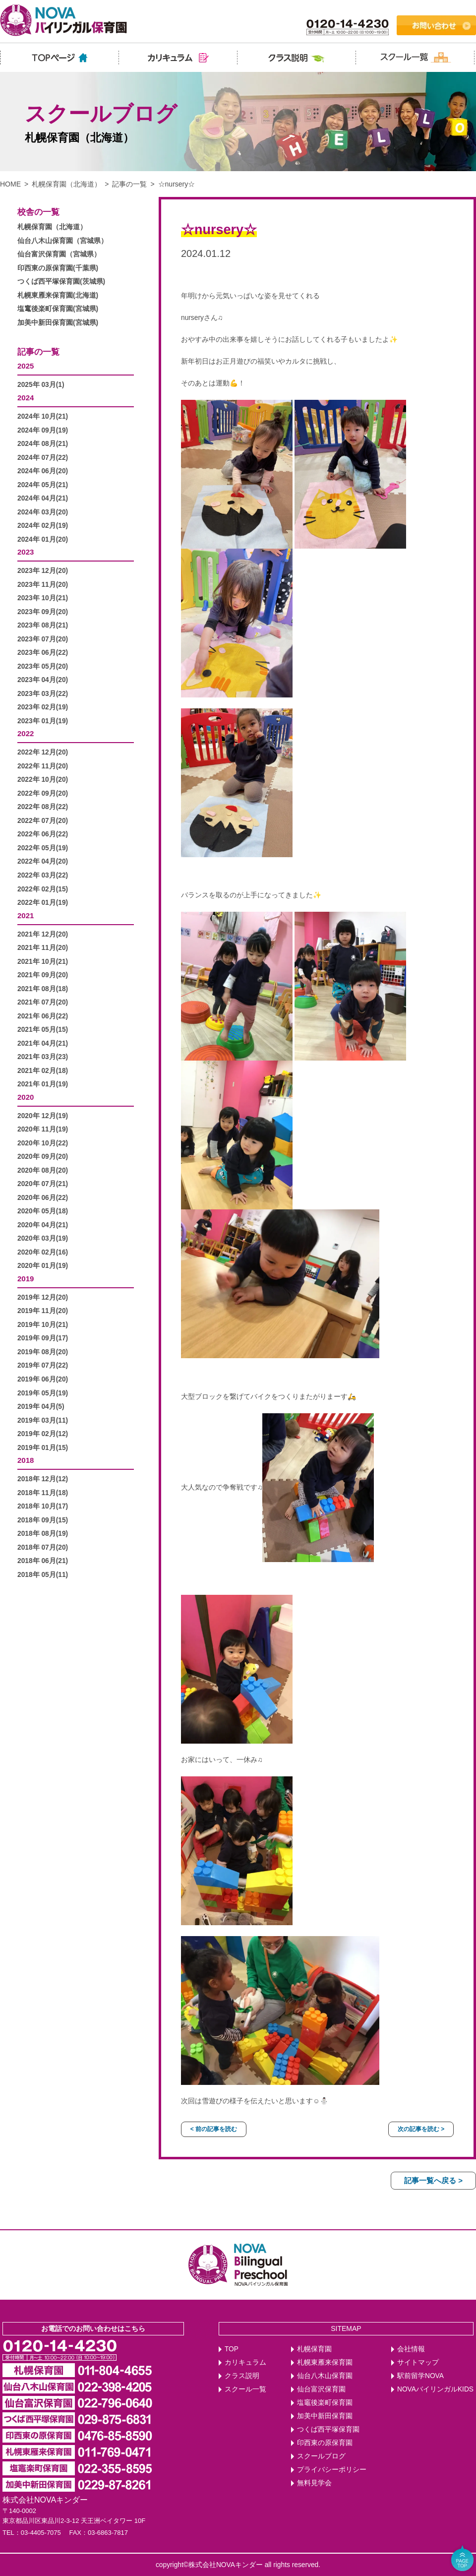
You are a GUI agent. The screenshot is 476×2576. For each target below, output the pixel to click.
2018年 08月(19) (42, 1533)
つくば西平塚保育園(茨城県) (61, 281)
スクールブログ (321, 2456)
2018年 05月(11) (42, 1574)
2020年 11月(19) (42, 1129)
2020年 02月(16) (42, 1252)
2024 (25, 397)
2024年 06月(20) (42, 471)
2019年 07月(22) (42, 1365)
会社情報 (411, 2349)
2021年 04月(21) (42, 1043)
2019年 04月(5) (40, 1406)
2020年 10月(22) (42, 1143)
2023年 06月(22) (42, 652)
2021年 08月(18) (42, 989)
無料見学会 (314, 2483)
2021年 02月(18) (42, 1070)
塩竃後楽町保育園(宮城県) (57, 309)
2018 (25, 1460)
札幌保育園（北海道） (66, 184)
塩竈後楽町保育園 (325, 2402)
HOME (10, 184)
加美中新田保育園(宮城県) (57, 322)
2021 (25, 915)
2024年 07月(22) (42, 457)
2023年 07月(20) (42, 639)
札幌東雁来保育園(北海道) (57, 295)
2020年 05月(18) (42, 1211)
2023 (25, 552)
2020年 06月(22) (42, 1197)
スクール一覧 (245, 2389)
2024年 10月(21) (42, 416)
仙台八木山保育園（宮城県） (62, 241)
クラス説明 (242, 2376)
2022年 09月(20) (42, 793)
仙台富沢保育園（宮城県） (59, 254)
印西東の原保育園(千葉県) (57, 268)
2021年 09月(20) (42, 975)
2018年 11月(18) (42, 1493)
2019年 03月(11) (42, 1420)
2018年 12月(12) (42, 1479)
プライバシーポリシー (331, 2469)
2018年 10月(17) (42, 1506)
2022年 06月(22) (42, 834)
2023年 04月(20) (42, 680)
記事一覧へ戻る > (433, 2180)
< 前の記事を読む (213, 2129)
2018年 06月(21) (42, 1561)
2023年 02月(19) (42, 707)
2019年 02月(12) (42, 1434)
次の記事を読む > (421, 2129)
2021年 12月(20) (42, 934)
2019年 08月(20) (42, 1352)
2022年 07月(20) (42, 820)
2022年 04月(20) (42, 861)
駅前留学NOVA (420, 2376)
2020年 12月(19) (42, 1116)
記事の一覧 (129, 184)
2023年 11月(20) (42, 584)
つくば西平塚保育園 (328, 2429)
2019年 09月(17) (42, 1338)
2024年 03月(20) (42, 512)
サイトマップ (418, 2362)
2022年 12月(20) (42, 752)
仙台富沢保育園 (321, 2389)
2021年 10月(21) (42, 961)
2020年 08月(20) (42, 1170)
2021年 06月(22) (42, 1016)
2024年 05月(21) (42, 485)
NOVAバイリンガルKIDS (435, 2389)
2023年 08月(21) (42, 625)
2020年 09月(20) (42, 1156)
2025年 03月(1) (40, 384)
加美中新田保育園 (325, 2416)
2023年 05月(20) (42, 666)
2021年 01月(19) (42, 1084)
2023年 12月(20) (42, 570)
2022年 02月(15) (42, 889)
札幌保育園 (314, 2349)
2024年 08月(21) (42, 443)
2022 (25, 733)
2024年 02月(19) (42, 525)
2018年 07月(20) (42, 1547)
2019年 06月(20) (42, 1379)
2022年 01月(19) (42, 902)
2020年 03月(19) (42, 1238)
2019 (25, 1278)
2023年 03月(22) (42, 693)
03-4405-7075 (41, 2532)
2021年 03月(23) (42, 1057)
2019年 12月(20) (42, 1297)
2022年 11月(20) (42, 766)
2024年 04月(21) (42, 498)
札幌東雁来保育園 (325, 2362)
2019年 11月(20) (42, 1311)
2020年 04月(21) (42, 1225)
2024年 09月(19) (42, 430)
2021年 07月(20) (42, 1002)
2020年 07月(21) (42, 1184)
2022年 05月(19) (42, 848)
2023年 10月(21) (42, 598)
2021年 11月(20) (42, 947)
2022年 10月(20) (42, 779)
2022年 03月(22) (42, 875)
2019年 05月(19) (42, 1393)
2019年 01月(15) (42, 1447)
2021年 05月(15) (42, 1029)
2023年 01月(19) (42, 721)
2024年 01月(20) (42, 539)
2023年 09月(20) (42, 612)
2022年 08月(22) (42, 807)
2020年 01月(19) (42, 1265)
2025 (25, 366)
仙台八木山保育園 (325, 2376)
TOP (231, 2349)
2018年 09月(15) (42, 1520)
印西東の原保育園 (325, 2443)
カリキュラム (245, 2362)
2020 (25, 1097)
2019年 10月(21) (42, 1324)
